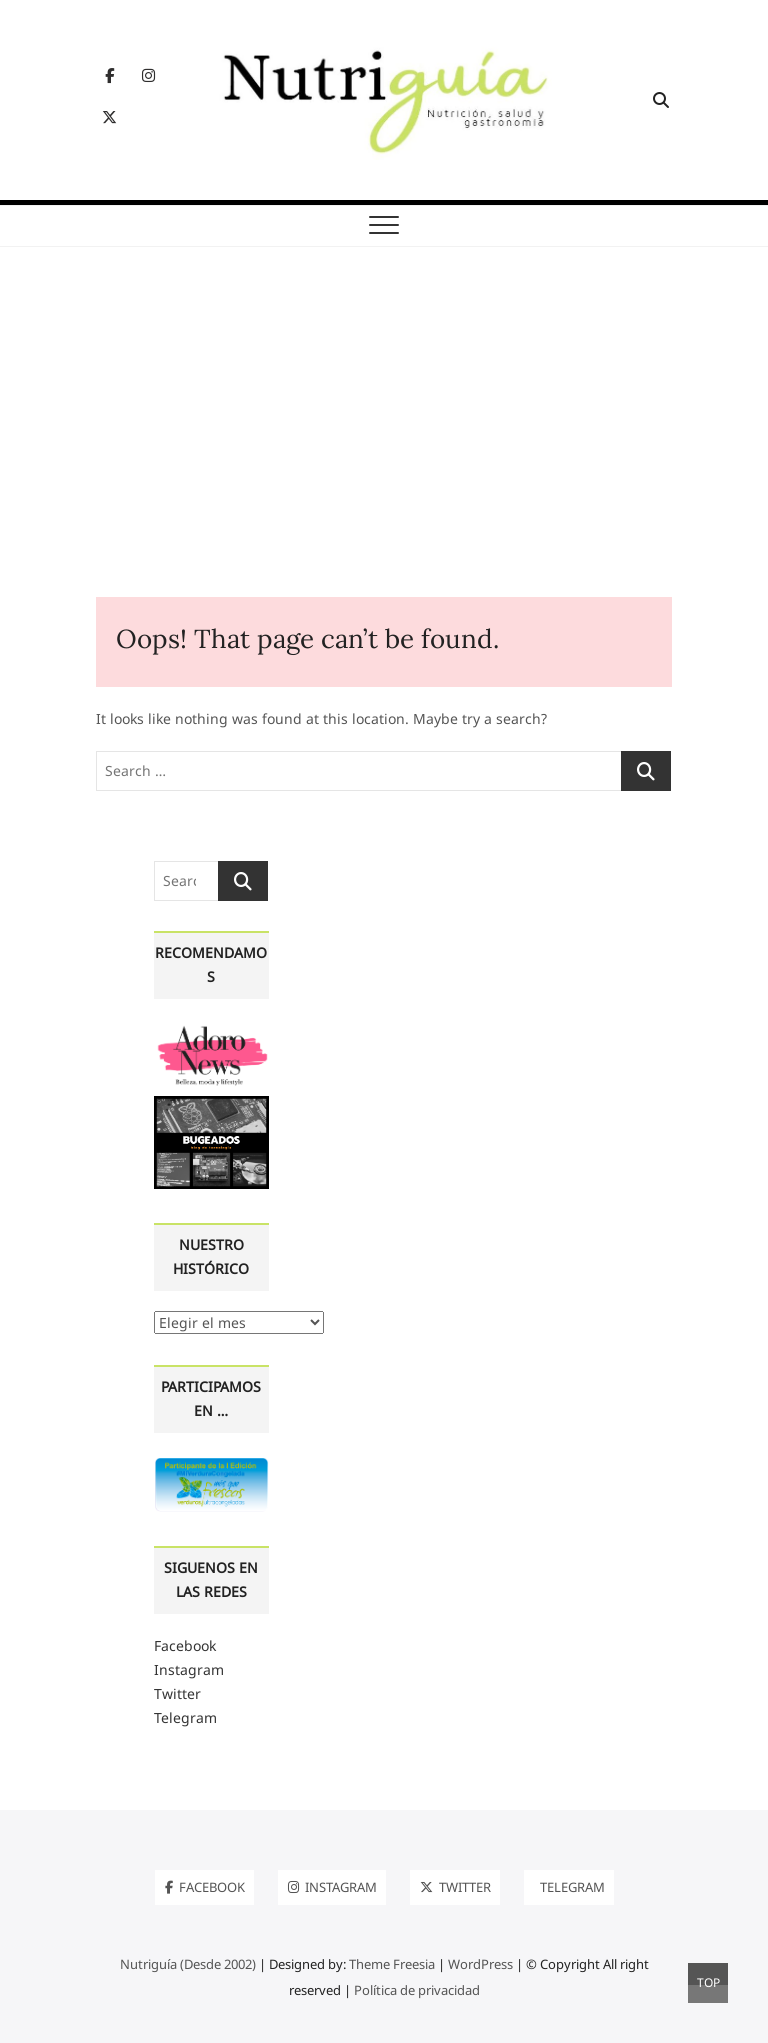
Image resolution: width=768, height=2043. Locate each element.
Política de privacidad (417, 1990)
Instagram (189, 1669)
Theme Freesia (392, 1964)
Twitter (177, 1693)
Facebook (185, 1645)
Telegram (185, 1717)
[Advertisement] (384, 447)
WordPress (480, 1964)
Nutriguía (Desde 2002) (188, 1964)
